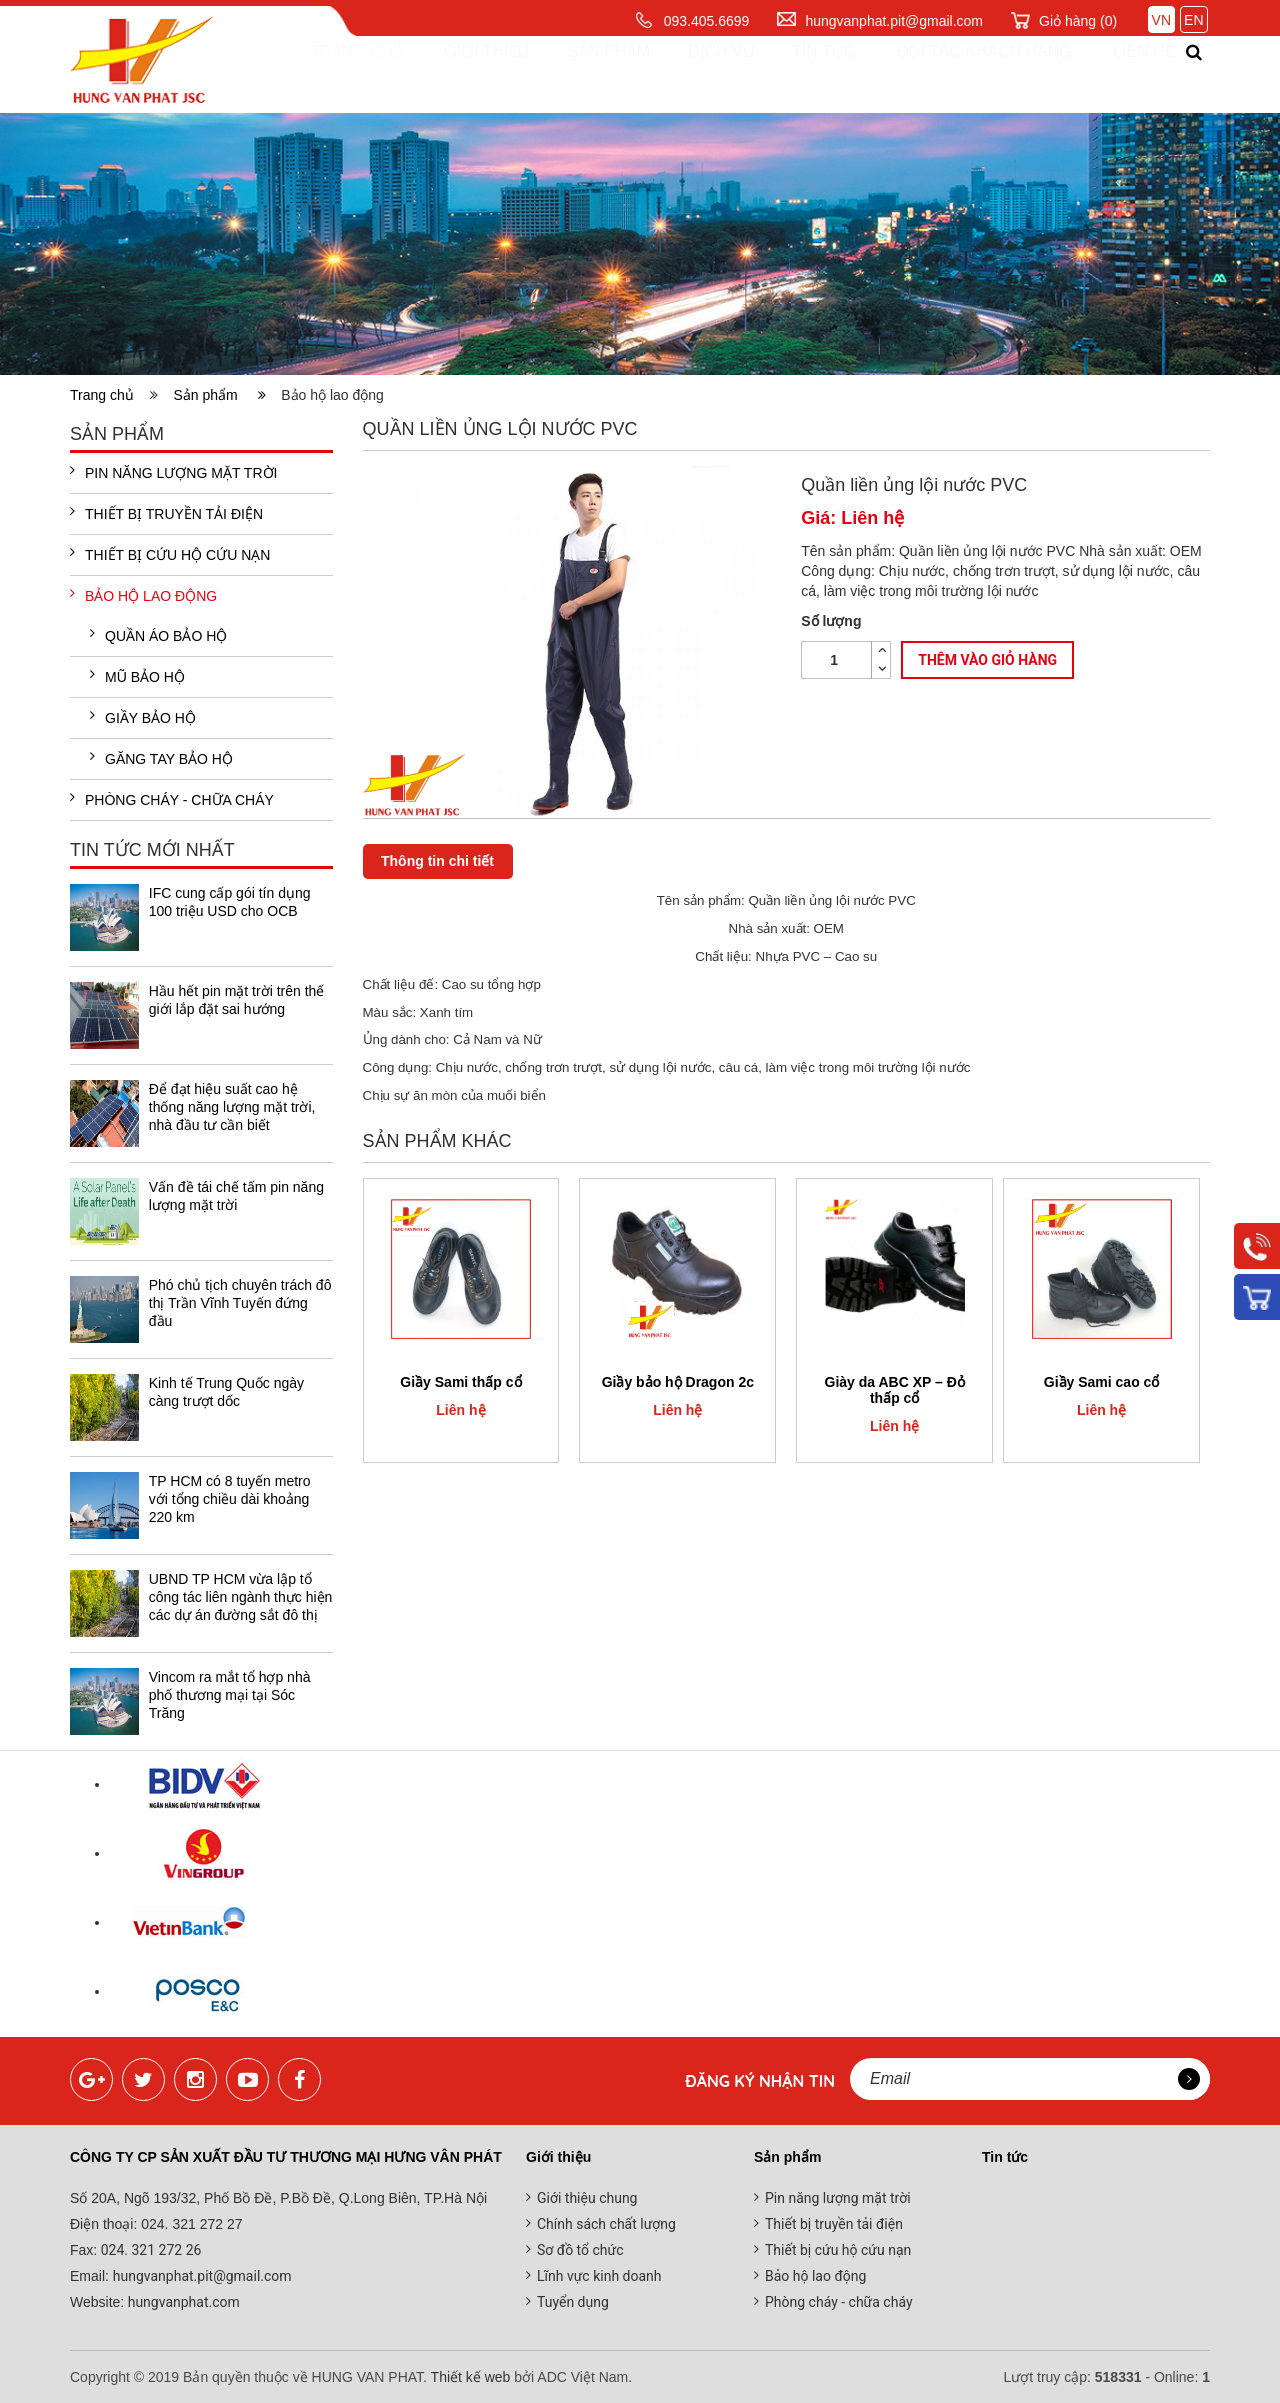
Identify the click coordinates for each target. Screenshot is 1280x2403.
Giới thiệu (470, 74)
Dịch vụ (701, 74)
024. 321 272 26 (149, 2250)
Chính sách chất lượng (606, 2224)
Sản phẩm (590, 74)
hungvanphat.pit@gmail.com (894, 21)
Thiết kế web (471, 2377)
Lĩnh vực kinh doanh (599, 2276)
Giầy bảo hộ (143, 717)
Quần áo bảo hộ (158, 635)
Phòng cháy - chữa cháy (172, 799)
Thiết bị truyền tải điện (166, 513)
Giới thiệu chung (587, 2198)
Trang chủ (342, 74)
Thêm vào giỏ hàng (987, 661)
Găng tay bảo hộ (161, 758)
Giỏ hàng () (1078, 21)
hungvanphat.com (182, 2302)
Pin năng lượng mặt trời (173, 472)
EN (1193, 20)
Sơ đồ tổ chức (580, 2250)
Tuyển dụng (573, 2302)
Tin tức (802, 74)
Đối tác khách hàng (963, 74)
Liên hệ (1125, 74)
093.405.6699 (707, 21)
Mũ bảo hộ (137, 676)
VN (1161, 20)
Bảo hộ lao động (143, 595)
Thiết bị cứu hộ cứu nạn (170, 554)
